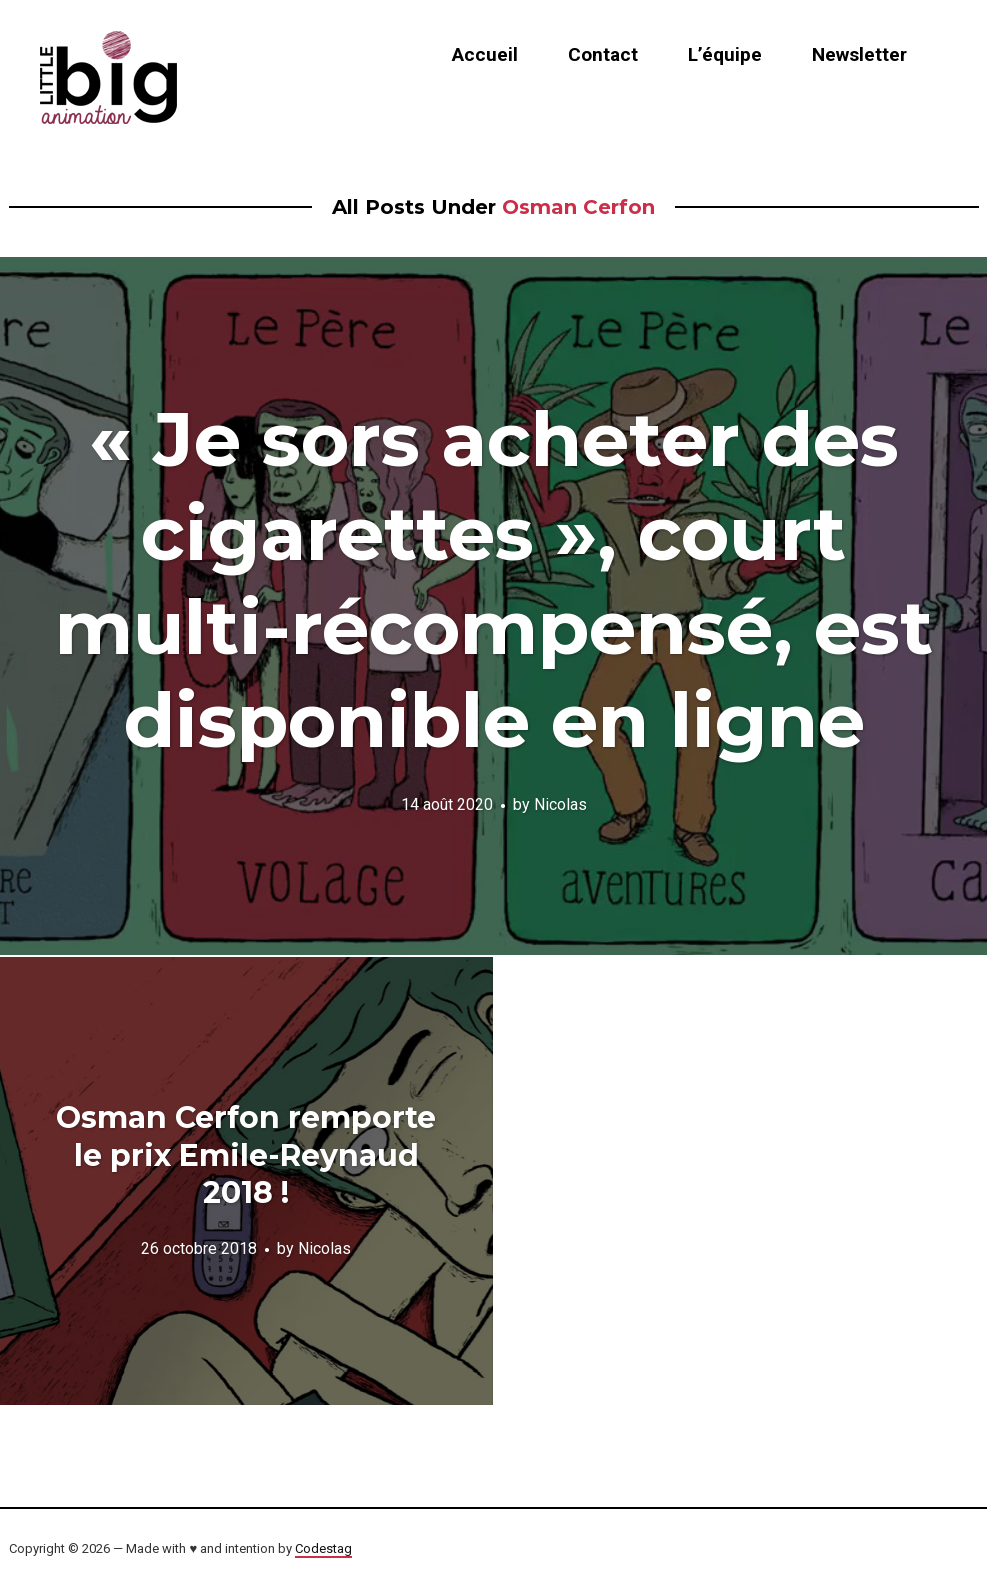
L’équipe (725, 54)
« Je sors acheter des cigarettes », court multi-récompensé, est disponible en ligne (494, 579)
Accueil (485, 54)
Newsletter (859, 54)
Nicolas (560, 804)
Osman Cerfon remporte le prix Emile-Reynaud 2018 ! (246, 1155)
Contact (603, 54)
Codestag (323, 1548)
